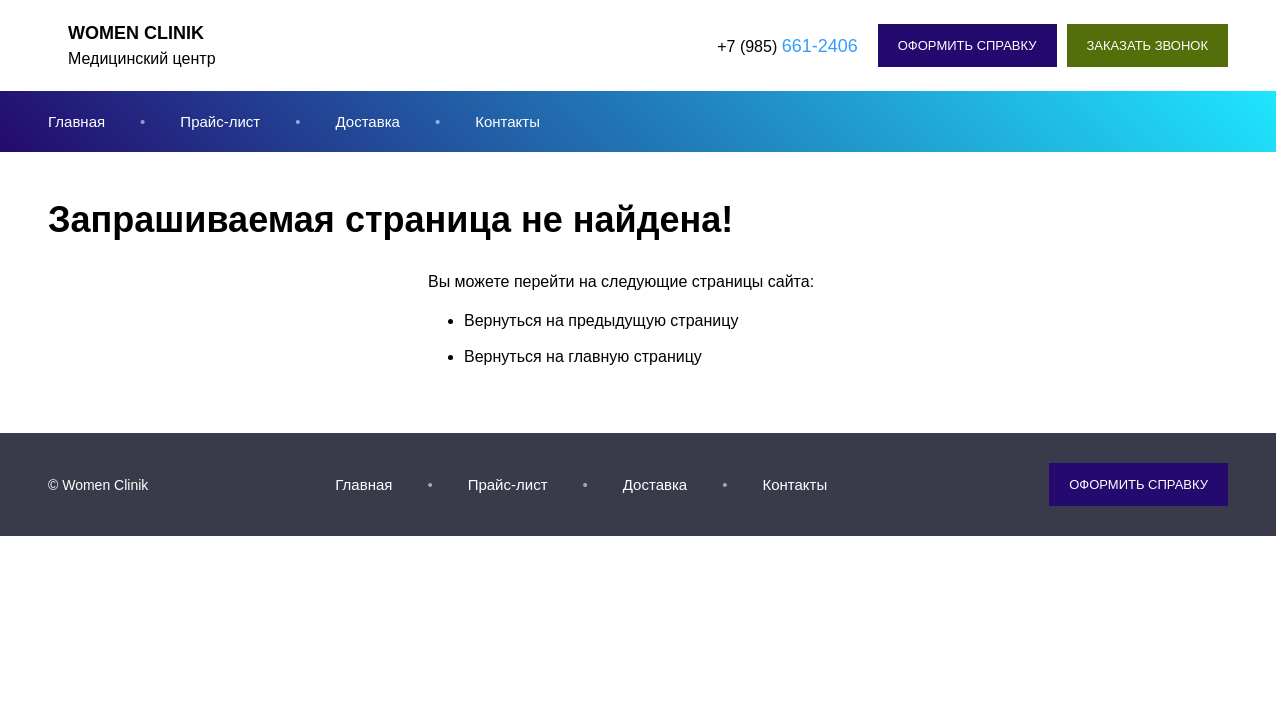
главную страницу (635, 356)
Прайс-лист (220, 121)
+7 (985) (787, 46)
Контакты (507, 121)
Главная (76, 121)
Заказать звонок (1148, 45)
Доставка (367, 121)
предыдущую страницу (653, 320)
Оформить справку (967, 45)
